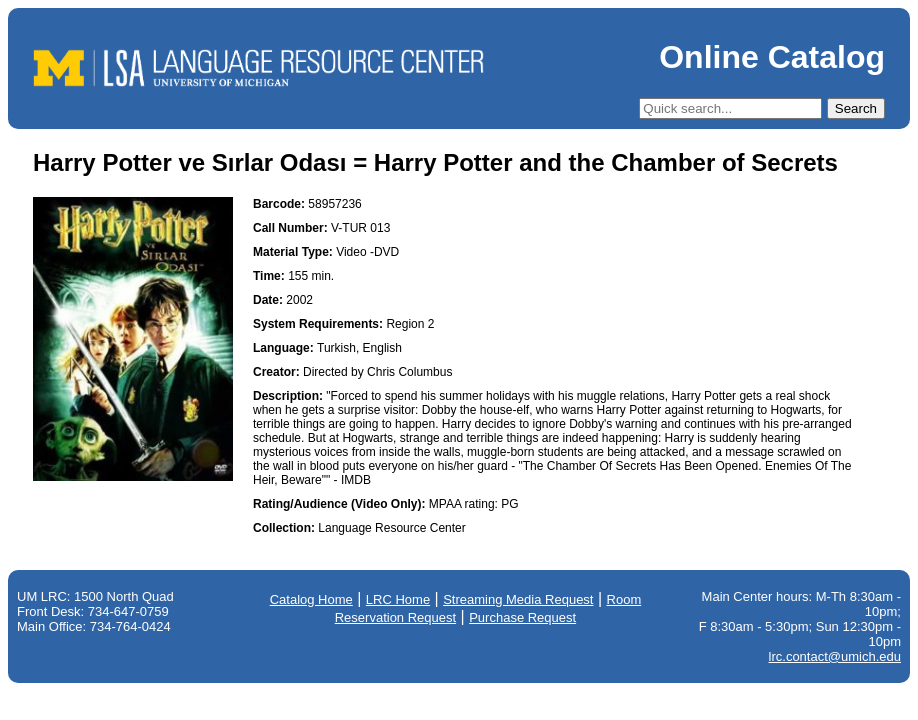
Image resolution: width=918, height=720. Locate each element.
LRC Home (398, 599)
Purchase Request (522, 617)
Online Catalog (772, 57)
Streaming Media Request (518, 599)
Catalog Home (311, 599)
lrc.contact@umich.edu (835, 656)
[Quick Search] (730, 108)
